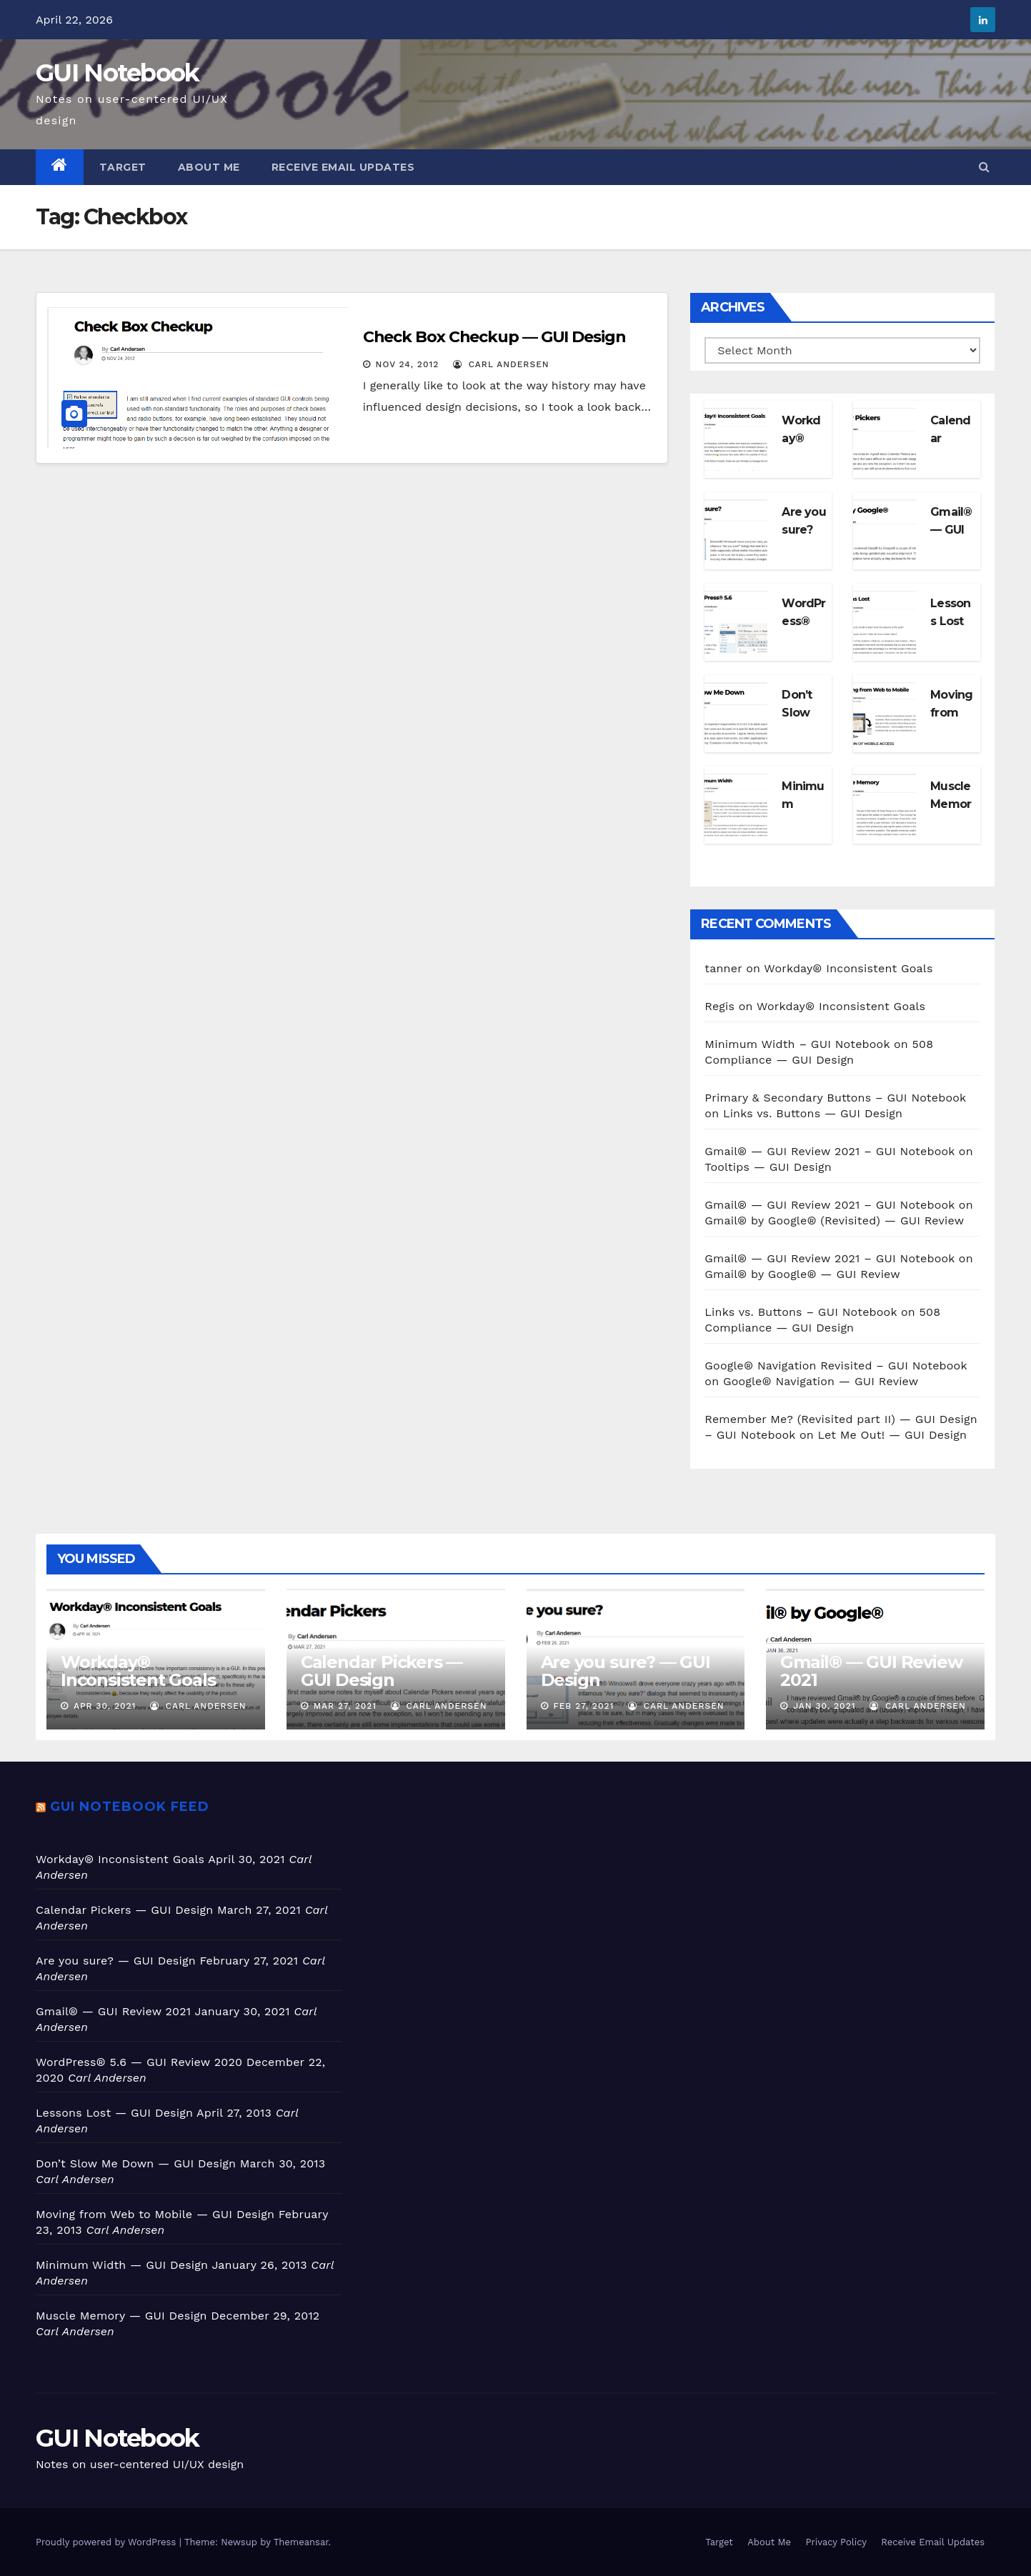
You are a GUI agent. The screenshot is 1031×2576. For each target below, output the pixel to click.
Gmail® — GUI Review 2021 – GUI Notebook (829, 1151)
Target (122, 167)
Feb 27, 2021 (583, 1706)
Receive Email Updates (343, 167)
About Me (209, 167)
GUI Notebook (117, 73)
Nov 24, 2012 (407, 364)
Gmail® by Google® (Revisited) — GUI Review (834, 1220)
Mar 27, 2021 (345, 1706)
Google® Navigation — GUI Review (821, 1381)
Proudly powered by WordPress (107, 2542)
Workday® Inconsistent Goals (848, 968)
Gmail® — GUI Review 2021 (871, 1671)
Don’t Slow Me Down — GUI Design (136, 2163)
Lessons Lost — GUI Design (114, 2113)
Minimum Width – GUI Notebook (797, 1044)
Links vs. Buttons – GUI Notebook (800, 1312)
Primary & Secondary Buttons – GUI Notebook (835, 1097)
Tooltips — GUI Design (767, 1167)
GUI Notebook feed (129, 1806)
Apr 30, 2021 (105, 1706)
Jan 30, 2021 (824, 1706)
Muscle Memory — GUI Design (121, 2315)
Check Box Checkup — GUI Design (494, 336)
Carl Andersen (501, 364)
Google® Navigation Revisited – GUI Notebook (835, 1365)
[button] (984, 167)
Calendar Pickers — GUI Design (381, 1671)
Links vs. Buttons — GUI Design (812, 1113)
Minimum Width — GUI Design (122, 2265)
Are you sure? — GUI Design (625, 1671)
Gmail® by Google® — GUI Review (802, 1274)
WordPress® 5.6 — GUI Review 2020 (139, 2062)
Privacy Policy (836, 2542)
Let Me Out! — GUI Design (892, 1435)
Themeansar (301, 2542)
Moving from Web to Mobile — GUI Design (155, 2214)
